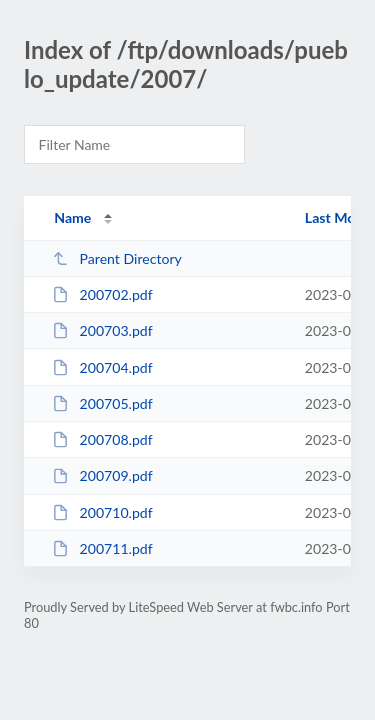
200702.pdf (102, 294)
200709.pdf (102, 475)
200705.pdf (102, 403)
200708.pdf (102, 439)
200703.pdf (102, 330)
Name (72, 217)
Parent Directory (117, 258)
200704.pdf (102, 367)
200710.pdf (102, 512)
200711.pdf (102, 548)
